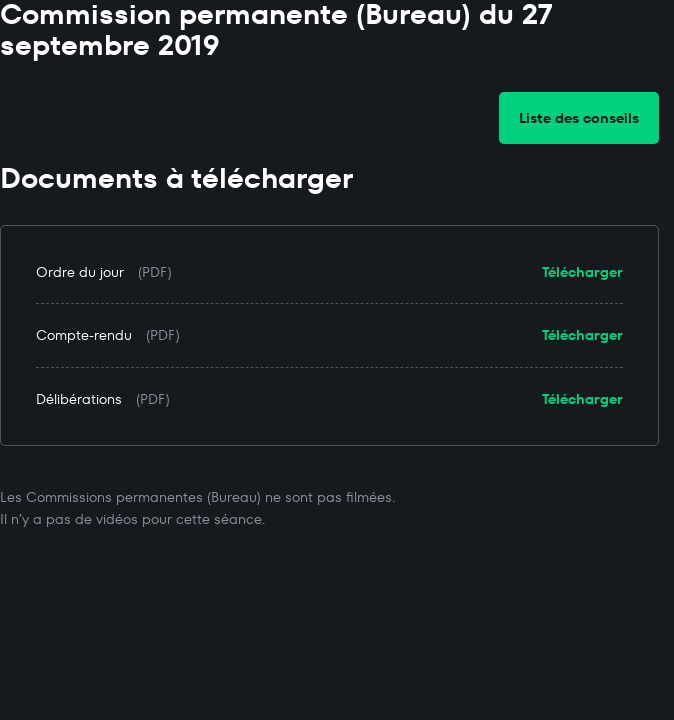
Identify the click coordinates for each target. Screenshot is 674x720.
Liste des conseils (579, 118)
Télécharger (582, 272)
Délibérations (79, 399)
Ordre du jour (80, 272)
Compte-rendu (84, 335)
